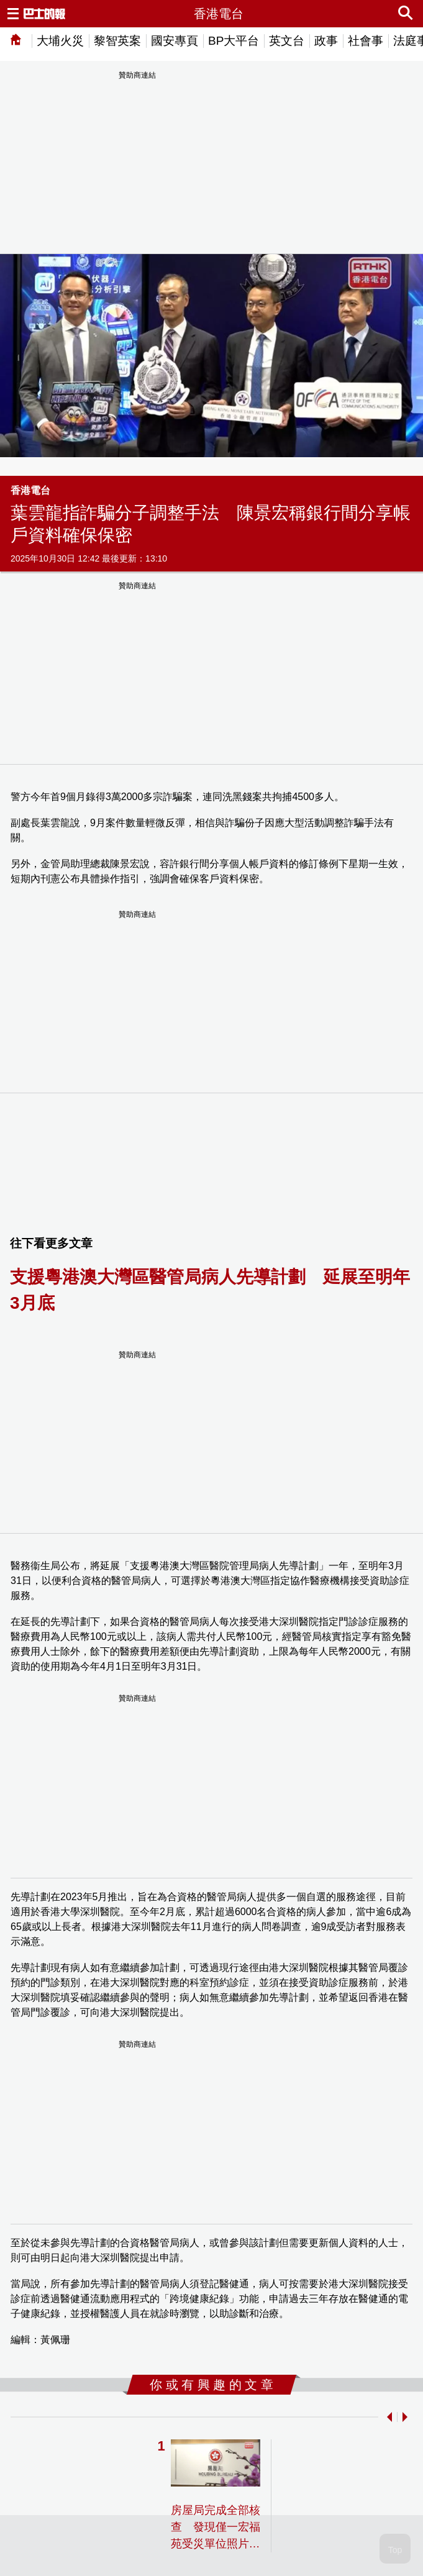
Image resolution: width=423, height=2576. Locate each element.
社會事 (365, 40)
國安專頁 (174, 40)
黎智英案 (117, 40)
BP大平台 (233, 40)
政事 (326, 40)
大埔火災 (60, 40)
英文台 (286, 40)
